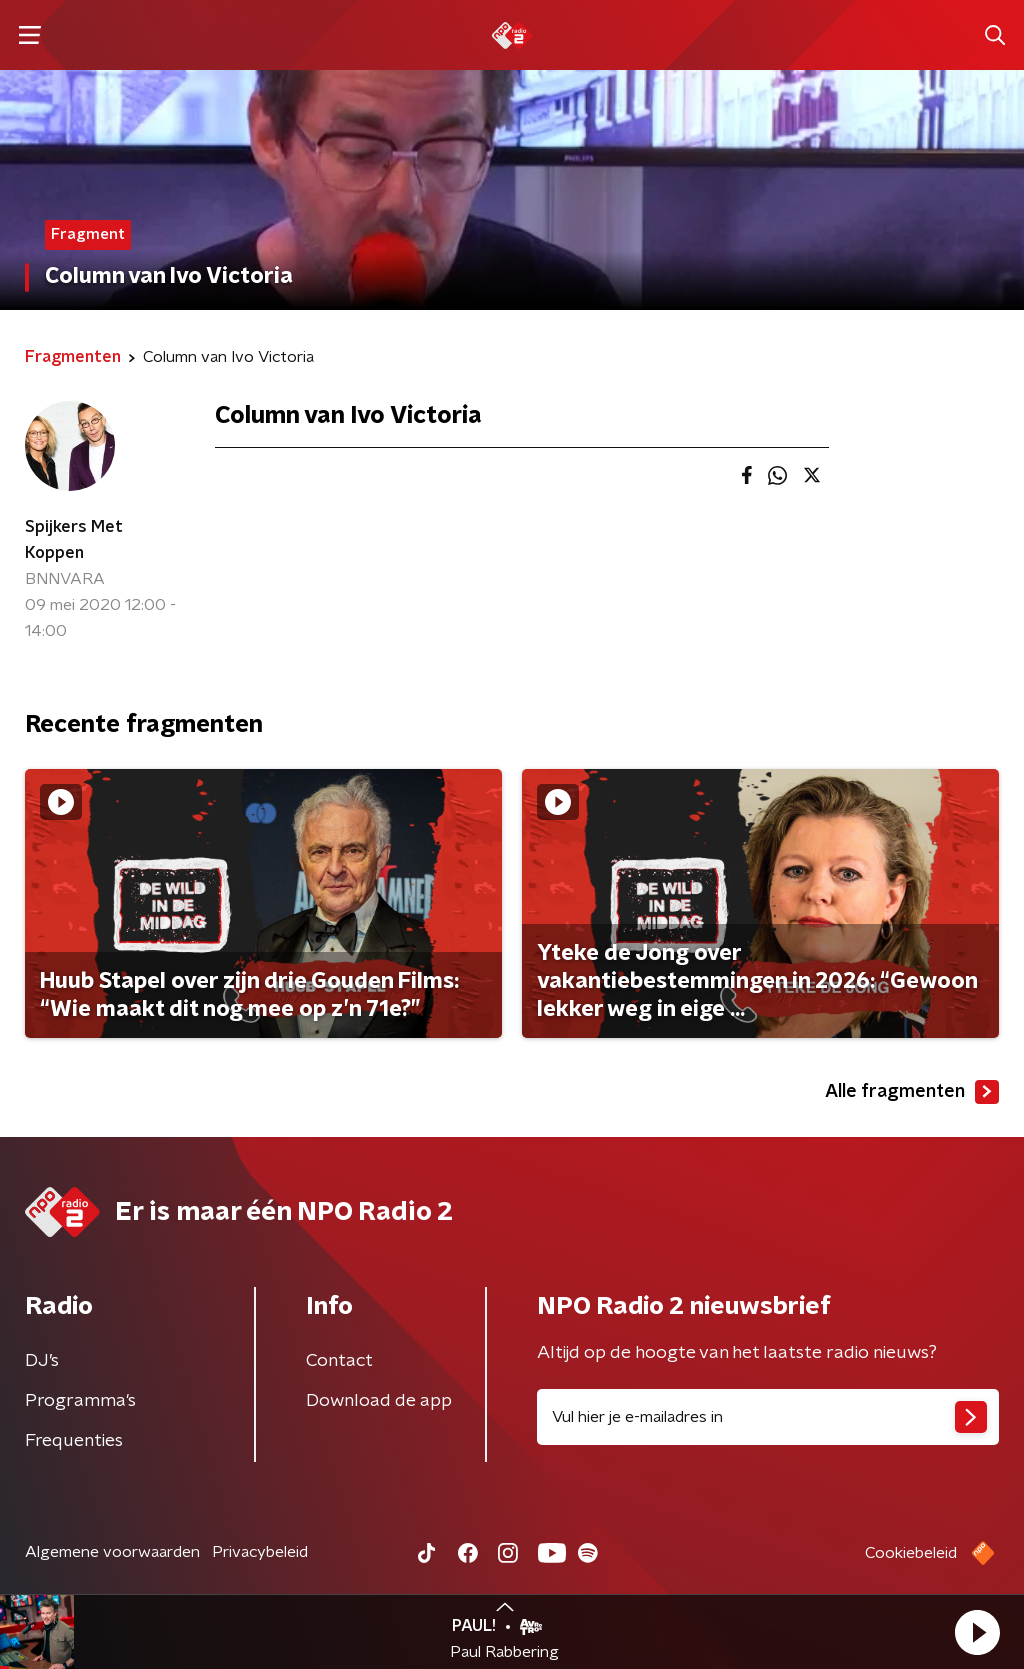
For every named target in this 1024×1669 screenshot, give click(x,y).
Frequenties (74, 1441)
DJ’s (42, 1361)
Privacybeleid (260, 1552)
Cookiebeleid (911, 1553)
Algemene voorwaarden (112, 1552)
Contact (339, 1361)
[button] (977, 1632)
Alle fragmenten (912, 1092)
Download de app (379, 1401)
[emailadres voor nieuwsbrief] (768, 1417)
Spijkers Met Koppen (74, 540)
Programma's (80, 1401)
